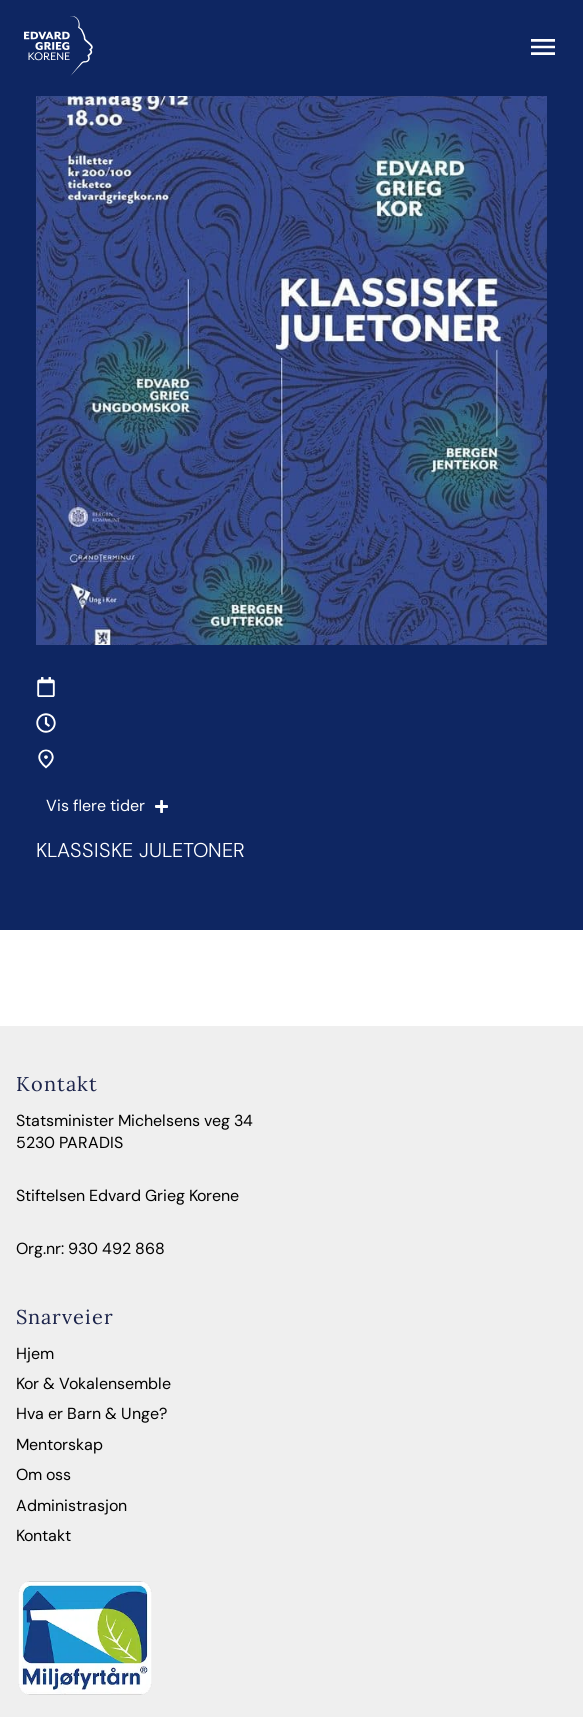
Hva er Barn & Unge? (91, 1413)
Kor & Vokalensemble (93, 1383)
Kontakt (43, 1535)
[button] (543, 49)
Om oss (43, 1474)
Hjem (35, 1353)
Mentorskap (59, 1444)
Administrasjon (71, 1505)
